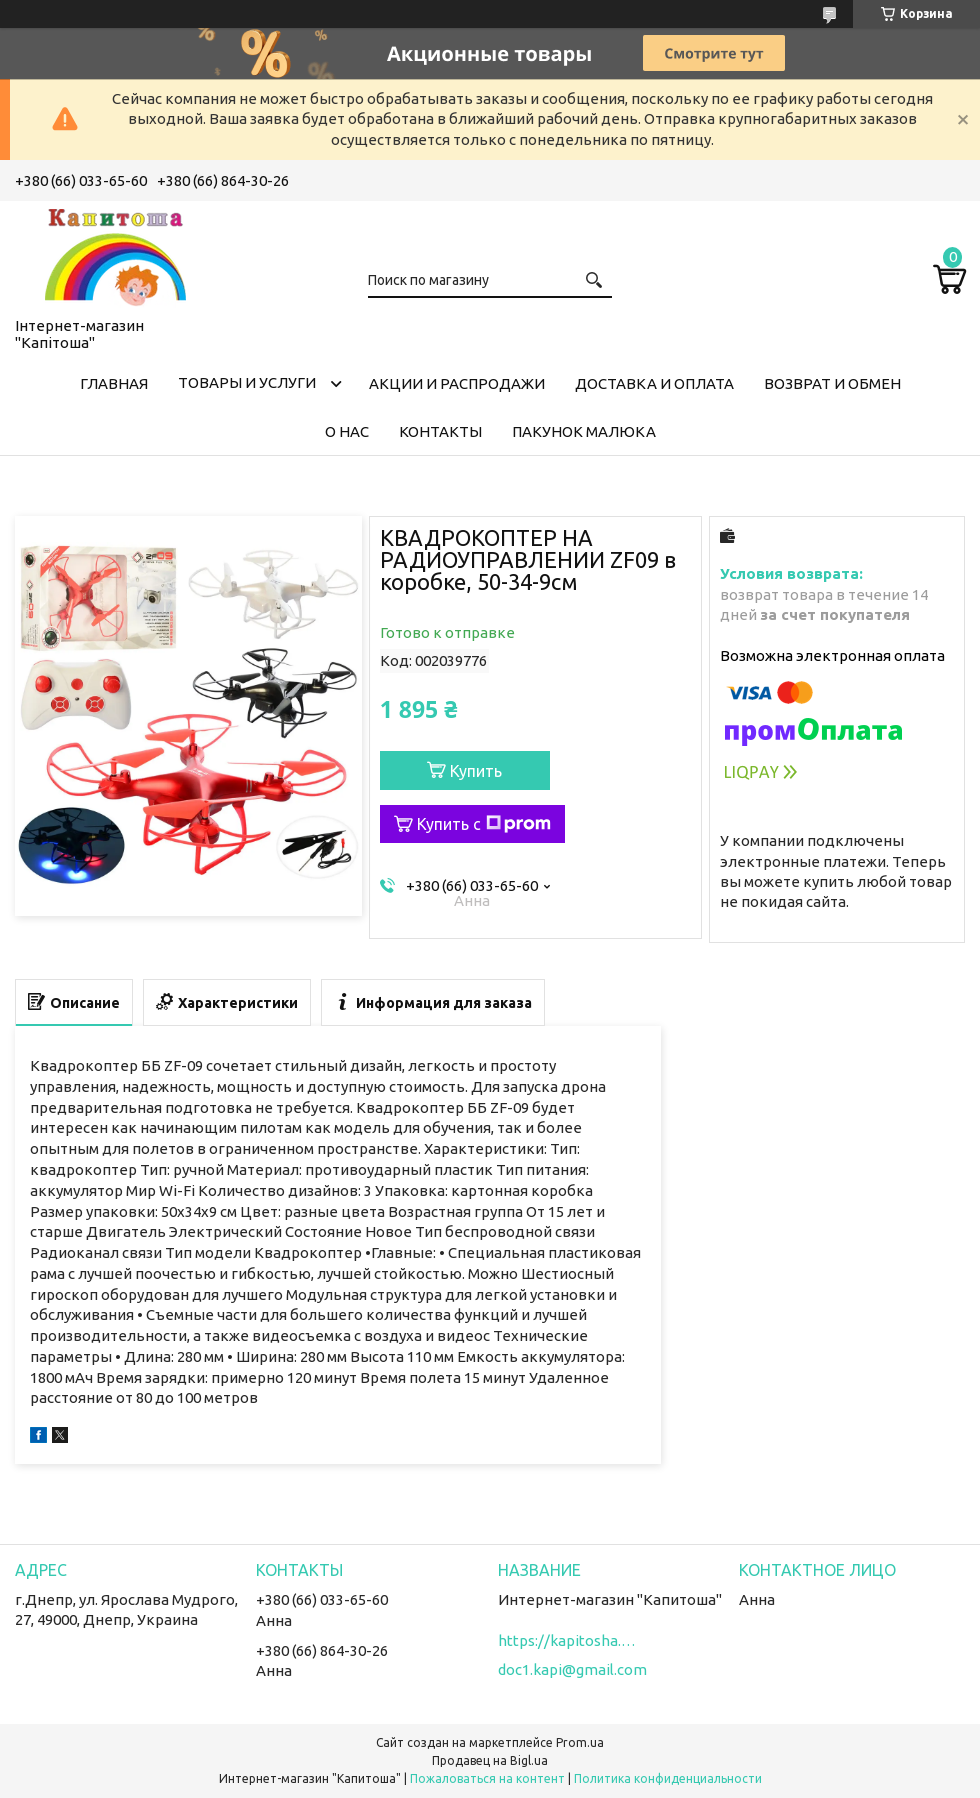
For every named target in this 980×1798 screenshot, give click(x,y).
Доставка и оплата (654, 383)
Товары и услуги (247, 382)
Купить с (484, 824)
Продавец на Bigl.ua (490, 1760)
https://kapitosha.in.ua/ (568, 1640)
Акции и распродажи (457, 383)
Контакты (440, 431)
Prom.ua (580, 1742)
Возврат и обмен (832, 383)
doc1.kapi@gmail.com (572, 1669)
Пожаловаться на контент (487, 1778)
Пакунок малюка (584, 431)
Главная (114, 383)
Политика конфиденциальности (668, 1778)
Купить (476, 771)
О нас (347, 431)
